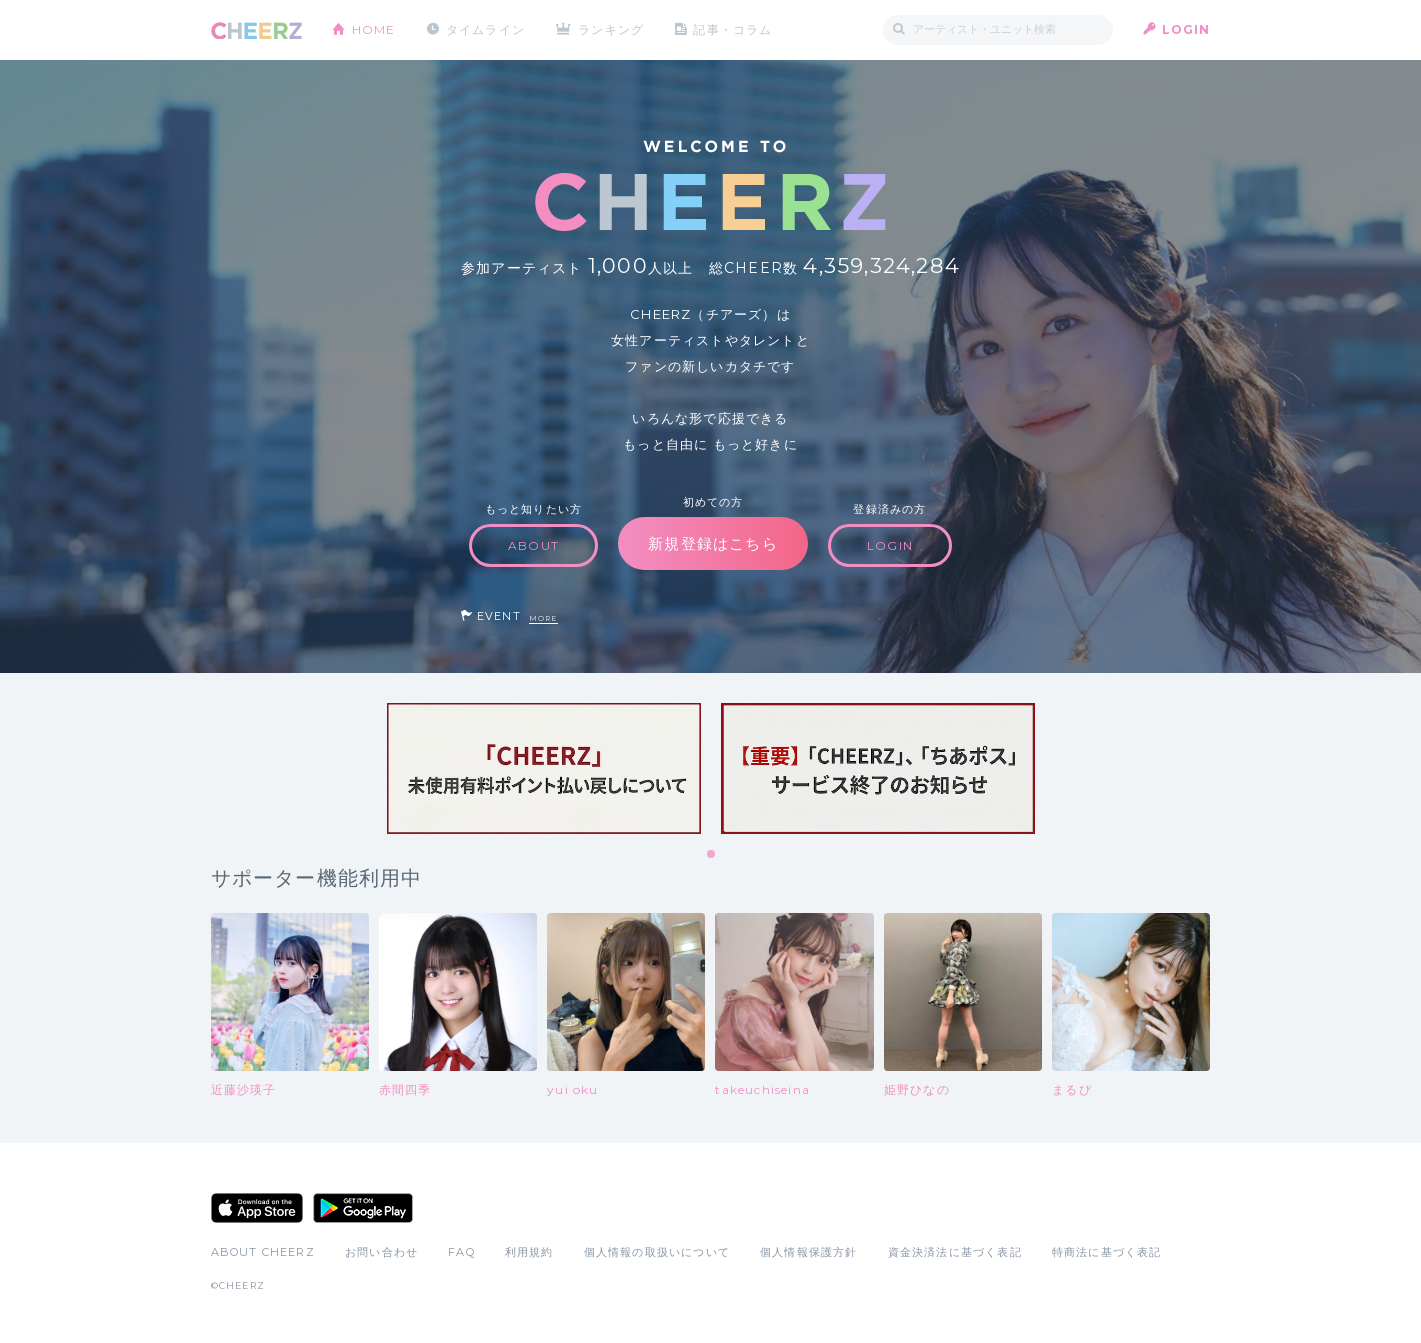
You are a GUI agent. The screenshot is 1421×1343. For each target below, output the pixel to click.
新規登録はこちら (713, 543)
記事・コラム (732, 29)
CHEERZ (256, 30)
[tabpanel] (544, 768)
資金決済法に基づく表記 (955, 1252)
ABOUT (533, 545)
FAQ (461, 1252)
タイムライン (485, 29)
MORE (543, 618)
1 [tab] (712, 855)
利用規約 (529, 1252)
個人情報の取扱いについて (657, 1252)
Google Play (363, 1208)
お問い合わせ (381, 1252)
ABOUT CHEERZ (263, 1252)
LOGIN (1186, 29)
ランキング (611, 29)
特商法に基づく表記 (1107, 1252)
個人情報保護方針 (809, 1252)
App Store (257, 1208)
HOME (374, 29)
